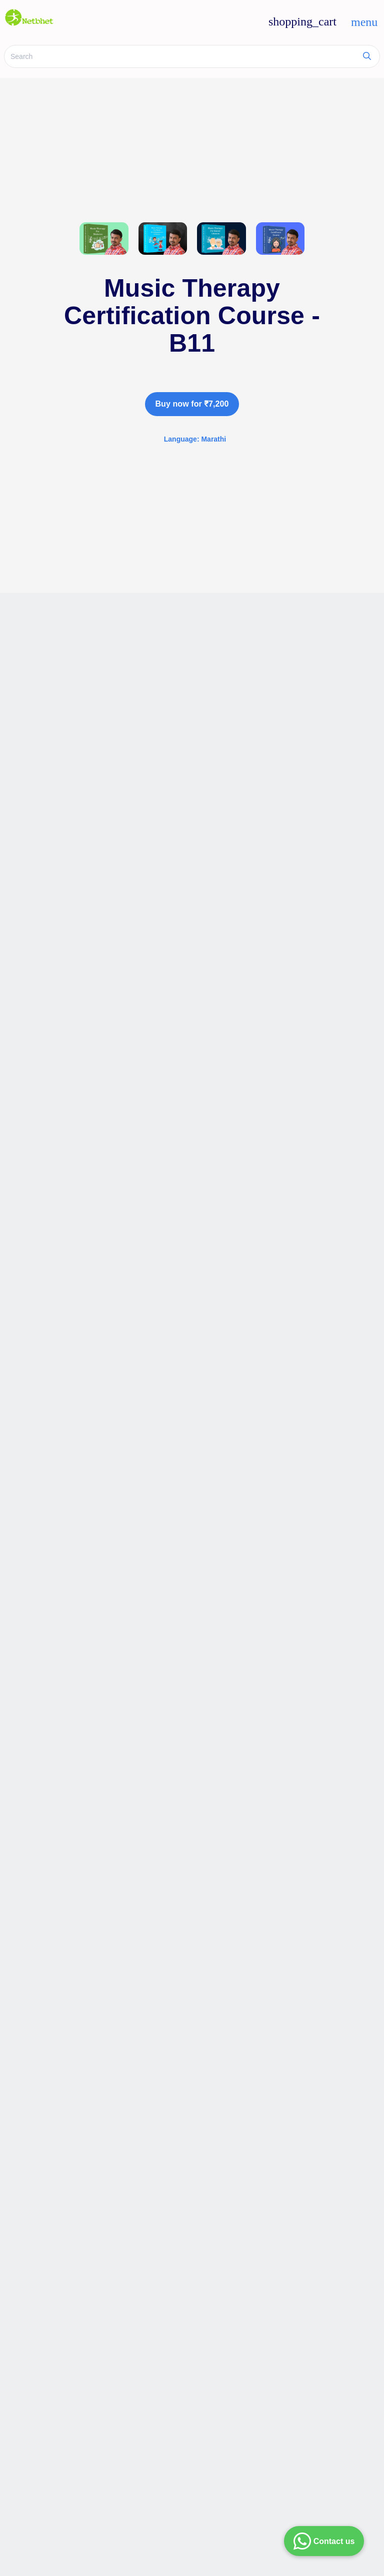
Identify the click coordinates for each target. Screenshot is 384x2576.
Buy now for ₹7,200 (191, 404)
